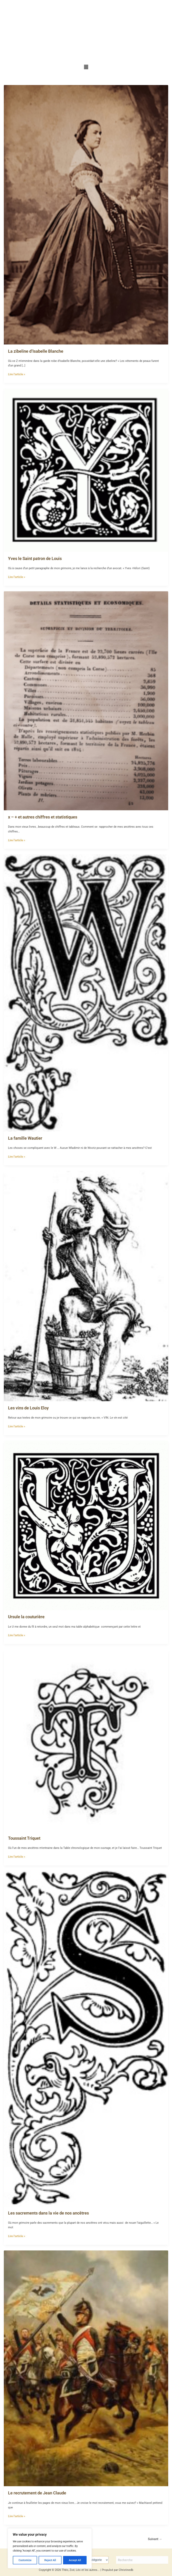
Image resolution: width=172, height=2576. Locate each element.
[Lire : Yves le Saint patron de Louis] (86, 470)
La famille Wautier (25, 1138)
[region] (50, 2548)
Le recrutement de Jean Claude (37, 2493)
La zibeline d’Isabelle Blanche (35, 351)
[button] (86, 67)
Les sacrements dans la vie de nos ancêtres (48, 2213)
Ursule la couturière (26, 1616)
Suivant (155, 2539)
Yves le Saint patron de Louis (35, 558)
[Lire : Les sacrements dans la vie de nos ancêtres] (86, 2038)
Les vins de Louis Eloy (28, 1408)
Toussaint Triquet (24, 1838)
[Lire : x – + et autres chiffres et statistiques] (86, 700)
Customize (25, 2560)
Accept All (75, 2560)
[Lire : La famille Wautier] (86, 992)
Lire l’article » (16, 374)
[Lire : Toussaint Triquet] (86, 1740)
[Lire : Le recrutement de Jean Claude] (86, 2368)
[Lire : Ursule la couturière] (86, 1525)
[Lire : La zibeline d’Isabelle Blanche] (86, 214)
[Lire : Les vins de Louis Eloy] (86, 1286)
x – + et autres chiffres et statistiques (42, 817)
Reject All (50, 2560)
